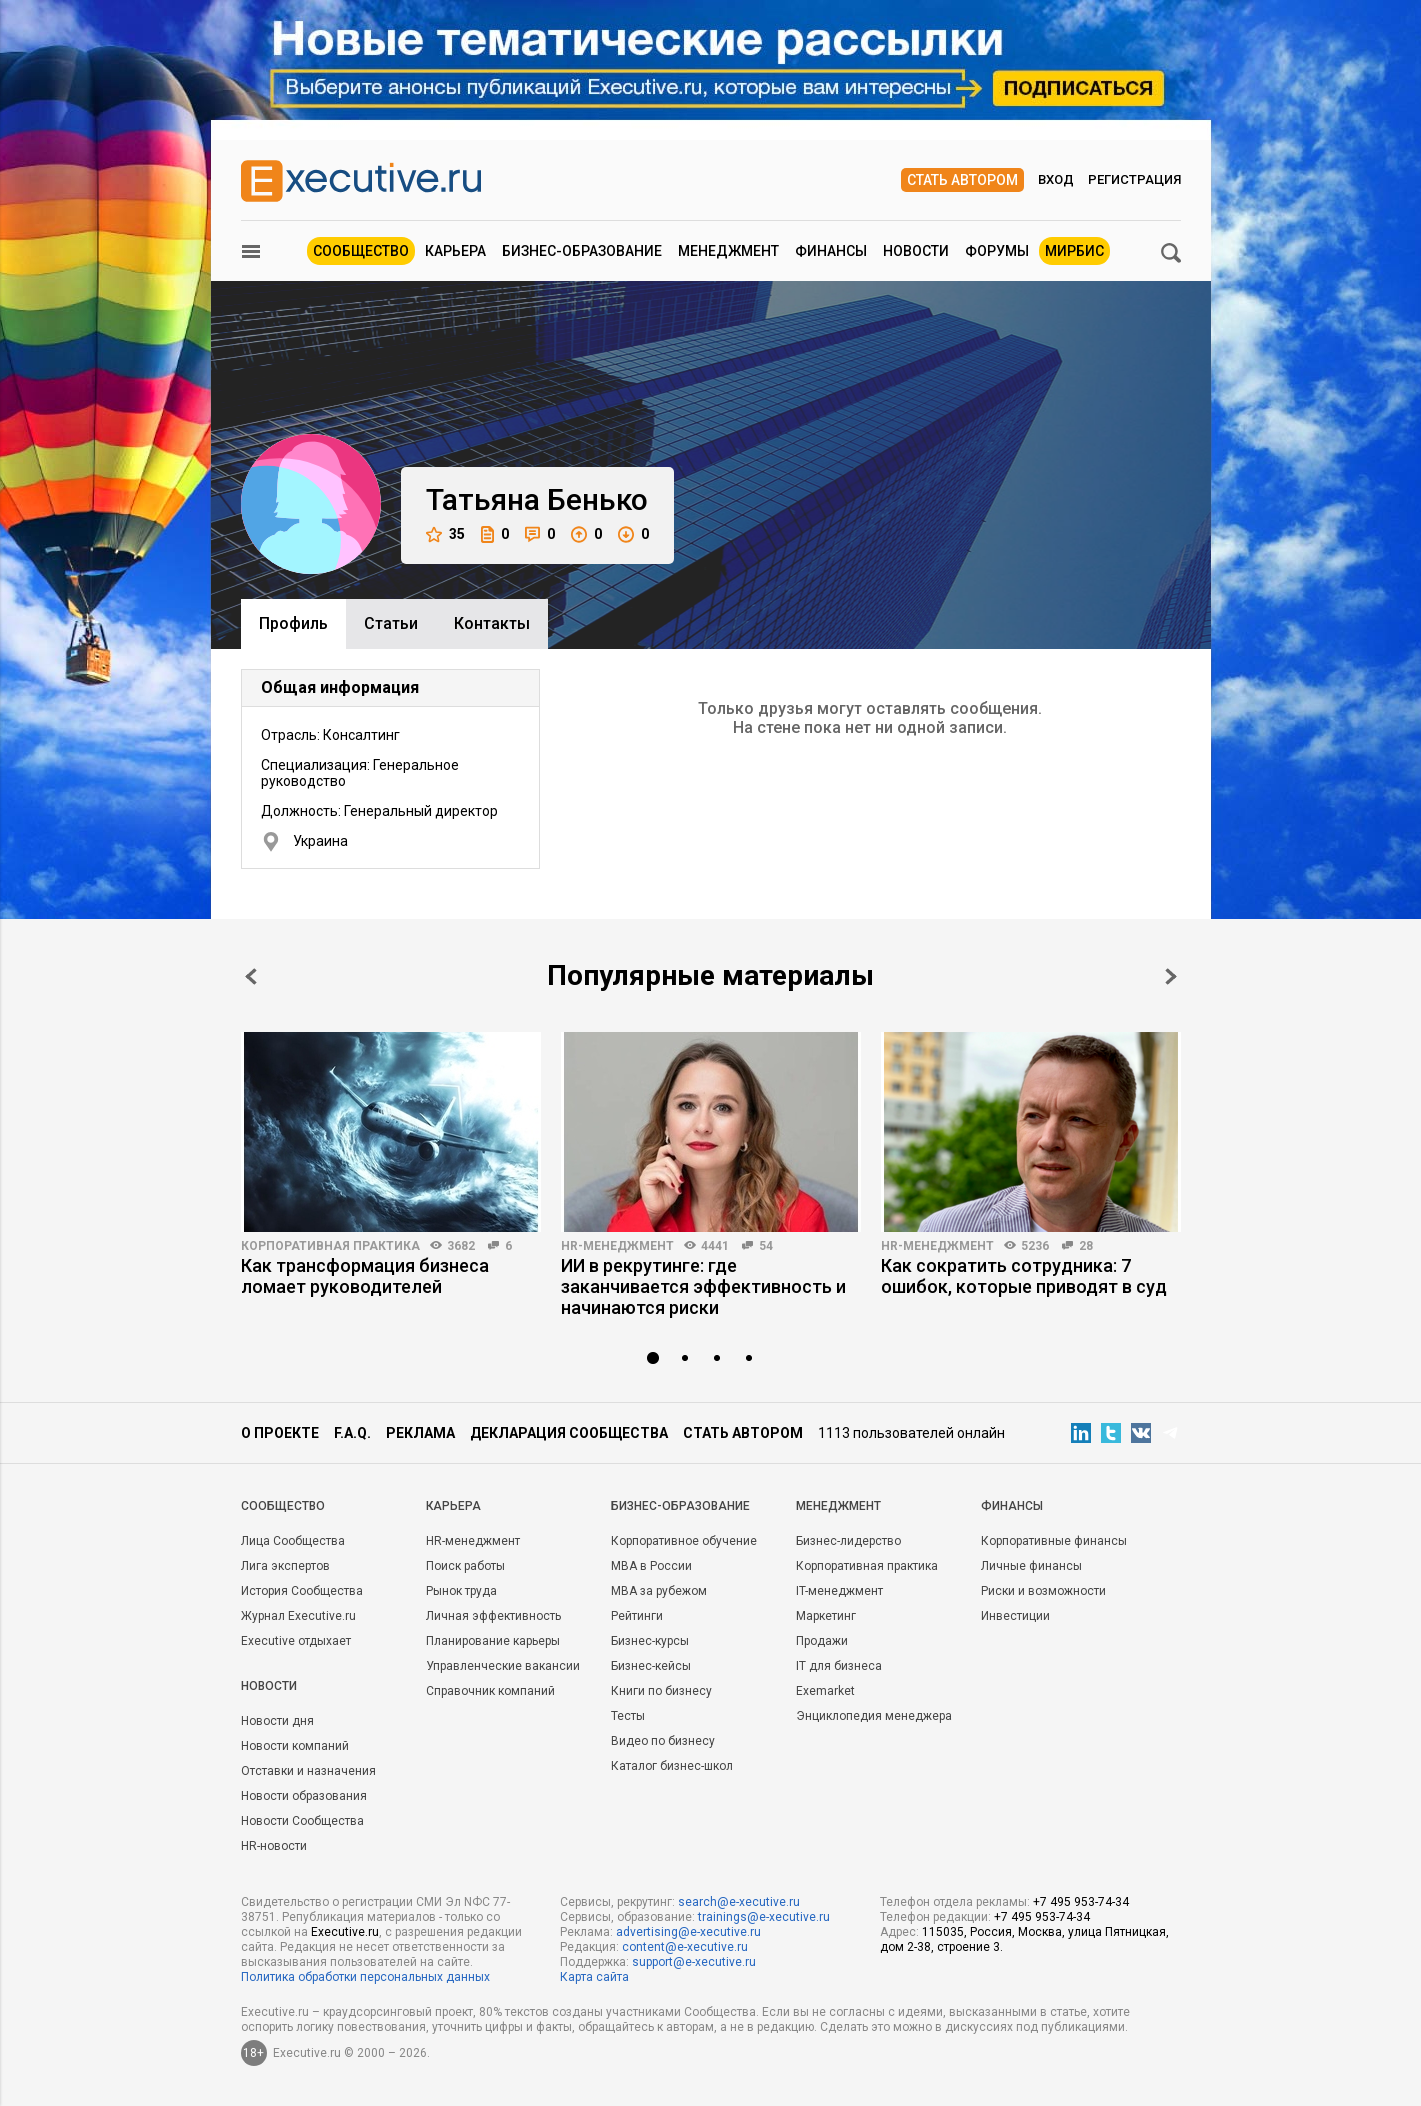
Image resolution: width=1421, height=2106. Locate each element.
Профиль (293, 623)
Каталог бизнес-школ (672, 1766)
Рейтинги (637, 1616)
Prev (251, 976)
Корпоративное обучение (684, 1541)
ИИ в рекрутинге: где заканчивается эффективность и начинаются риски (703, 1286)
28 (1086, 1246)
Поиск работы (465, 1566)
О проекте (280, 1433)
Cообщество (283, 1506)
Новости (916, 251)
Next (1171, 976)
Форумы (997, 251)
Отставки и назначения (308, 1771)
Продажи (822, 1641)
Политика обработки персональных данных (365, 1977)
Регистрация (1134, 179)
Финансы (831, 251)
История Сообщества (302, 1591)
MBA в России (651, 1566)
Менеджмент (728, 251)
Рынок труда (461, 1591)
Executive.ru (345, 1932)
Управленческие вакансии (503, 1666)
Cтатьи (391, 623)
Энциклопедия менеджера (874, 1716)
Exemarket (825, 1691)
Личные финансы (1031, 1566)
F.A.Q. (352, 1433)
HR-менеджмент (617, 1246)
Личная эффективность (493, 1616)
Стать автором (962, 180)
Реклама (420, 1433)
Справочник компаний (490, 1691)
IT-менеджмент (839, 1591)
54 (766, 1246)
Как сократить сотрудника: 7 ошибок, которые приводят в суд (1024, 1276)
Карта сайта (594, 1977)
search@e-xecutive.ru (739, 1902)
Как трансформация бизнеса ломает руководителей (365, 1276)
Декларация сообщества (569, 1433)
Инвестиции (1015, 1616)
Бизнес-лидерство (848, 1541)
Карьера (455, 251)
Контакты (492, 623)
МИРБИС (1074, 251)
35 (445, 534)
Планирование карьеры (493, 1641)
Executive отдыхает (296, 1641)
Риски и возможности (1043, 1591)
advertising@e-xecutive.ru (688, 1932)
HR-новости (274, 1846)
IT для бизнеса (839, 1666)
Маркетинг (826, 1616)
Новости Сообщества (302, 1821)
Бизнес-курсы (650, 1641)
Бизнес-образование (582, 251)
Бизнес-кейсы (651, 1666)
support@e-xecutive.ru (694, 1962)
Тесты (628, 1716)
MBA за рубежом (659, 1591)
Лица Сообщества (293, 1541)
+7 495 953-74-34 (1081, 1902)
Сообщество (361, 251)
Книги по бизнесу (661, 1691)
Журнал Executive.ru (298, 1616)
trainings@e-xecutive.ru (764, 1917)
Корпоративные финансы (1054, 1541)
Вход (1056, 179)
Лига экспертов (285, 1566)
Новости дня (277, 1721)
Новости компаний (295, 1746)
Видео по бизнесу (663, 1741)
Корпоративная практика (330, 1246)
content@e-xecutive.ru (685, 1947)
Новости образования (304, 1796)
